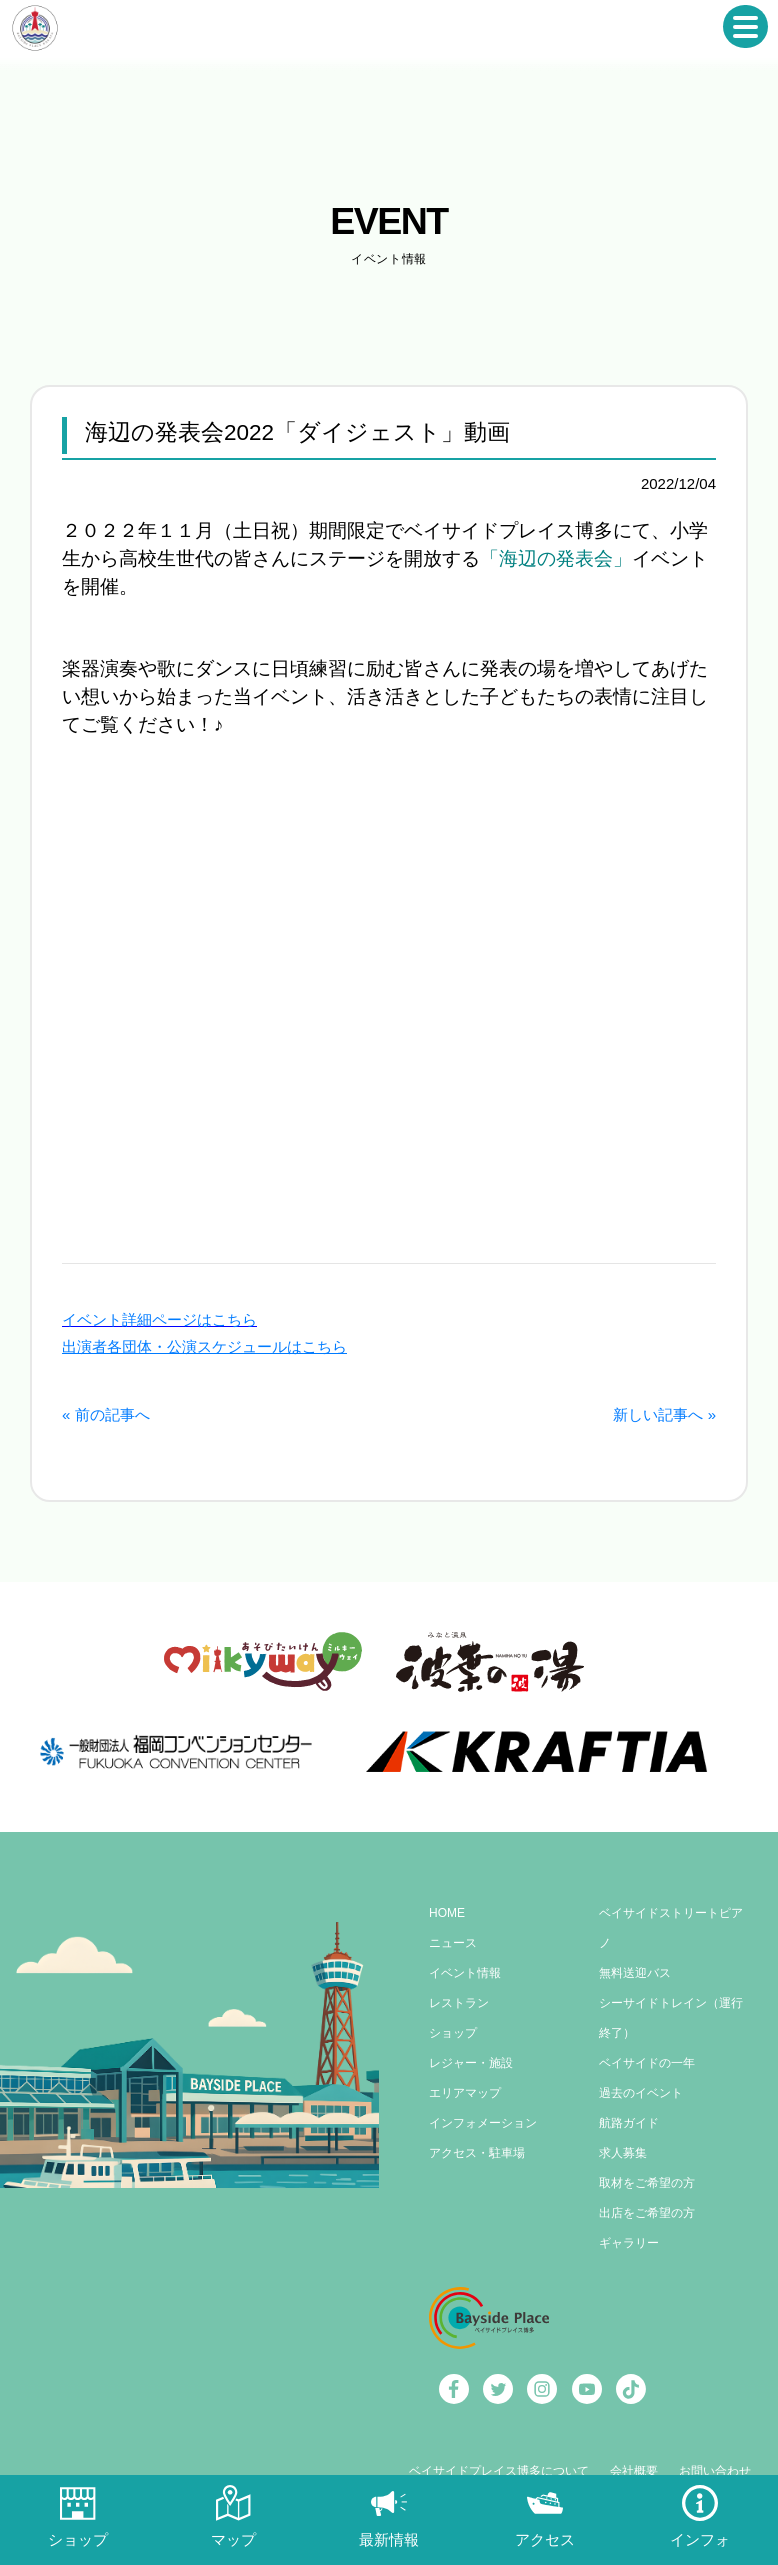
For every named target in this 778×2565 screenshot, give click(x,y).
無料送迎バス (635, 1973)
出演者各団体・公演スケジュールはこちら (204, 1346)
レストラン (459, 2003)
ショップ (453, 2033)
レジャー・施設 (471, 2063)
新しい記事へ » (664, 1414)
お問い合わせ (715, 2471)
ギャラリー (629, 2243)
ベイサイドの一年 (647, 2063)
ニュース (453, 1943)
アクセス (545, 2539)
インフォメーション (483, 2123)
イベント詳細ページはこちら (159, 1319)
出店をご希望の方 (647, 2213)
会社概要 (634, 2471)
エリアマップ (465, 2093)
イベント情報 (465, 1973)
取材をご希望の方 (647, 2183)
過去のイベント (641, 2093)
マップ (233, 2539)
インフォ (700, 2539)
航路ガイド (629, 2123)
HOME (447, 1913)
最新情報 (389, 2539)
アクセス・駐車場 (477, 2153)
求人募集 (623, 2153)
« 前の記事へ (106, 1414)
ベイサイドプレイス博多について (499, 2471)
